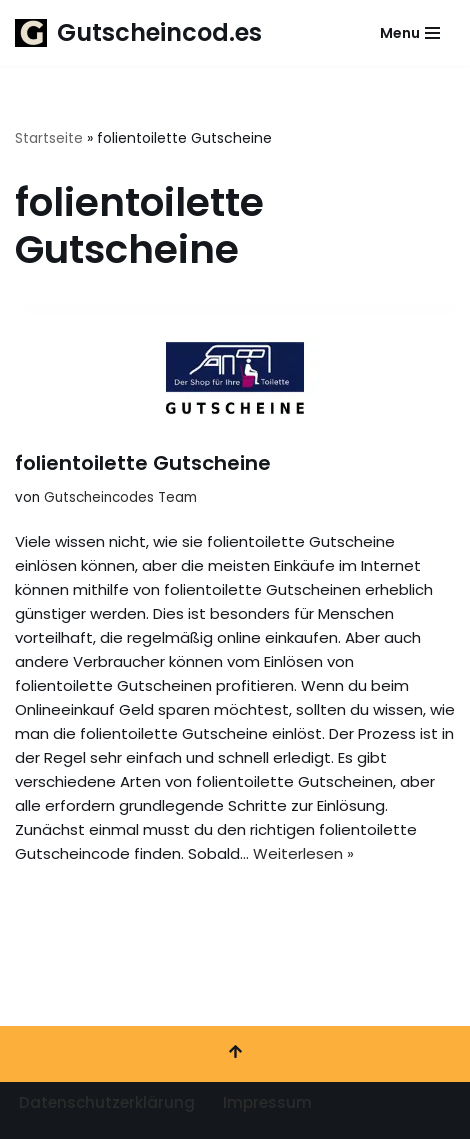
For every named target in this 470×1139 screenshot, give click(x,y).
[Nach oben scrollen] (235, 1054)
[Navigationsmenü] (410, 33)
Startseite (49, 138)
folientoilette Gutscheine (143, 463)
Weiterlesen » (303, 853)
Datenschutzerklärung (107, 1102)
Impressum (267, 1102)
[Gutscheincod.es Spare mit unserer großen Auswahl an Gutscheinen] (138, 33)
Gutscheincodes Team (120, 497)
